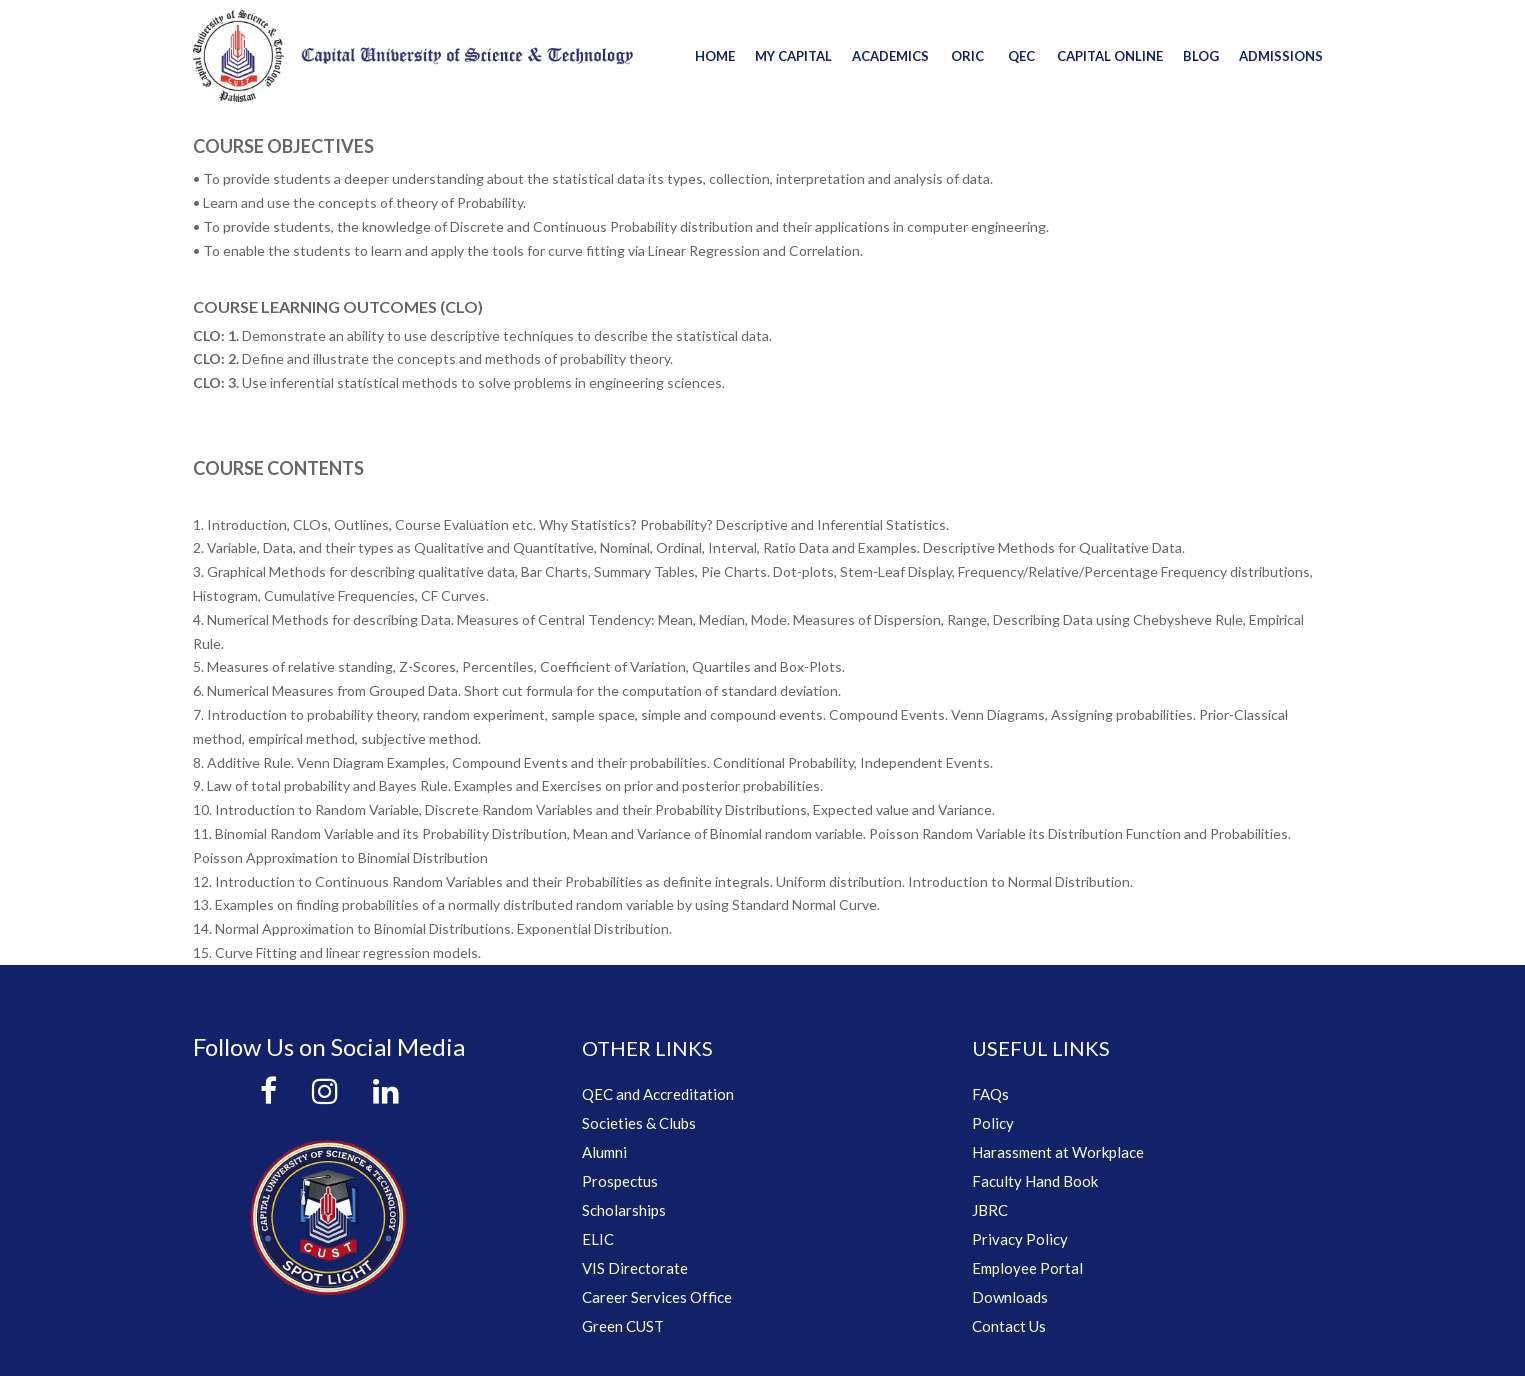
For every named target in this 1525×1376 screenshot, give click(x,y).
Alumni (604, 1152)
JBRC (990, 1210)
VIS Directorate (635, 1268)
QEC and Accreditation (658, 1094)
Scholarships (624, 1210)
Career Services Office (657, 1297)
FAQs (990, 1094)
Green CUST (623, 1326)
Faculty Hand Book (1035, 1181)
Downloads (1010, 1297)
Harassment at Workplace (1058, 1152)
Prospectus (620, 1181)
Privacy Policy (1020, 1239)
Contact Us (1009, 1326)
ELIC (598, 1239)
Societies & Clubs (639, 1123)
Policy (993, 1123)
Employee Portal (1027, 1268)
